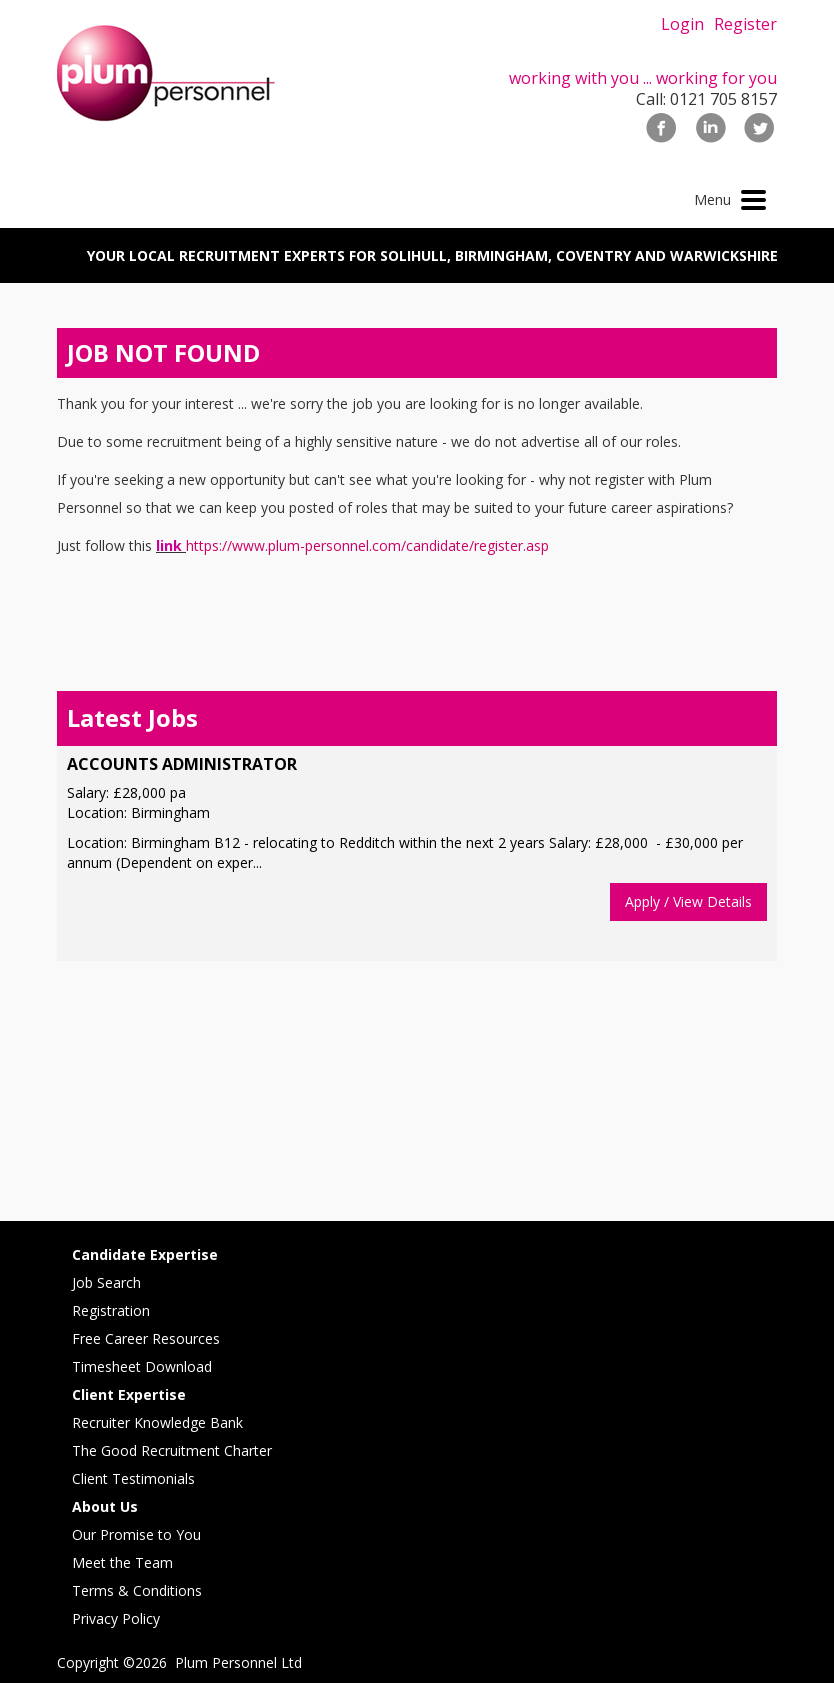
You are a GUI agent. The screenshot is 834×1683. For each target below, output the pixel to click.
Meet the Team (122, 1562)
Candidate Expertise (145, 1254)
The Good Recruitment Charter (172, 1450)
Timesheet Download (142, 1366)
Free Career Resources (146, 1338)
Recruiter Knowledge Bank (157, 1422)
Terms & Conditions (137, 1590)
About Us (105, 1506)
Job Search (106, 1282)
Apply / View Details (688, 901)
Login (682, 24)
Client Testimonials (133, 1478)
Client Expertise (129, 1394)
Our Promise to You (136, 1534)
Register (745, 24)
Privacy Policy (116, 1618)
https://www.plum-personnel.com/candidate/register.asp (367, 545)
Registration (111, 1310)
